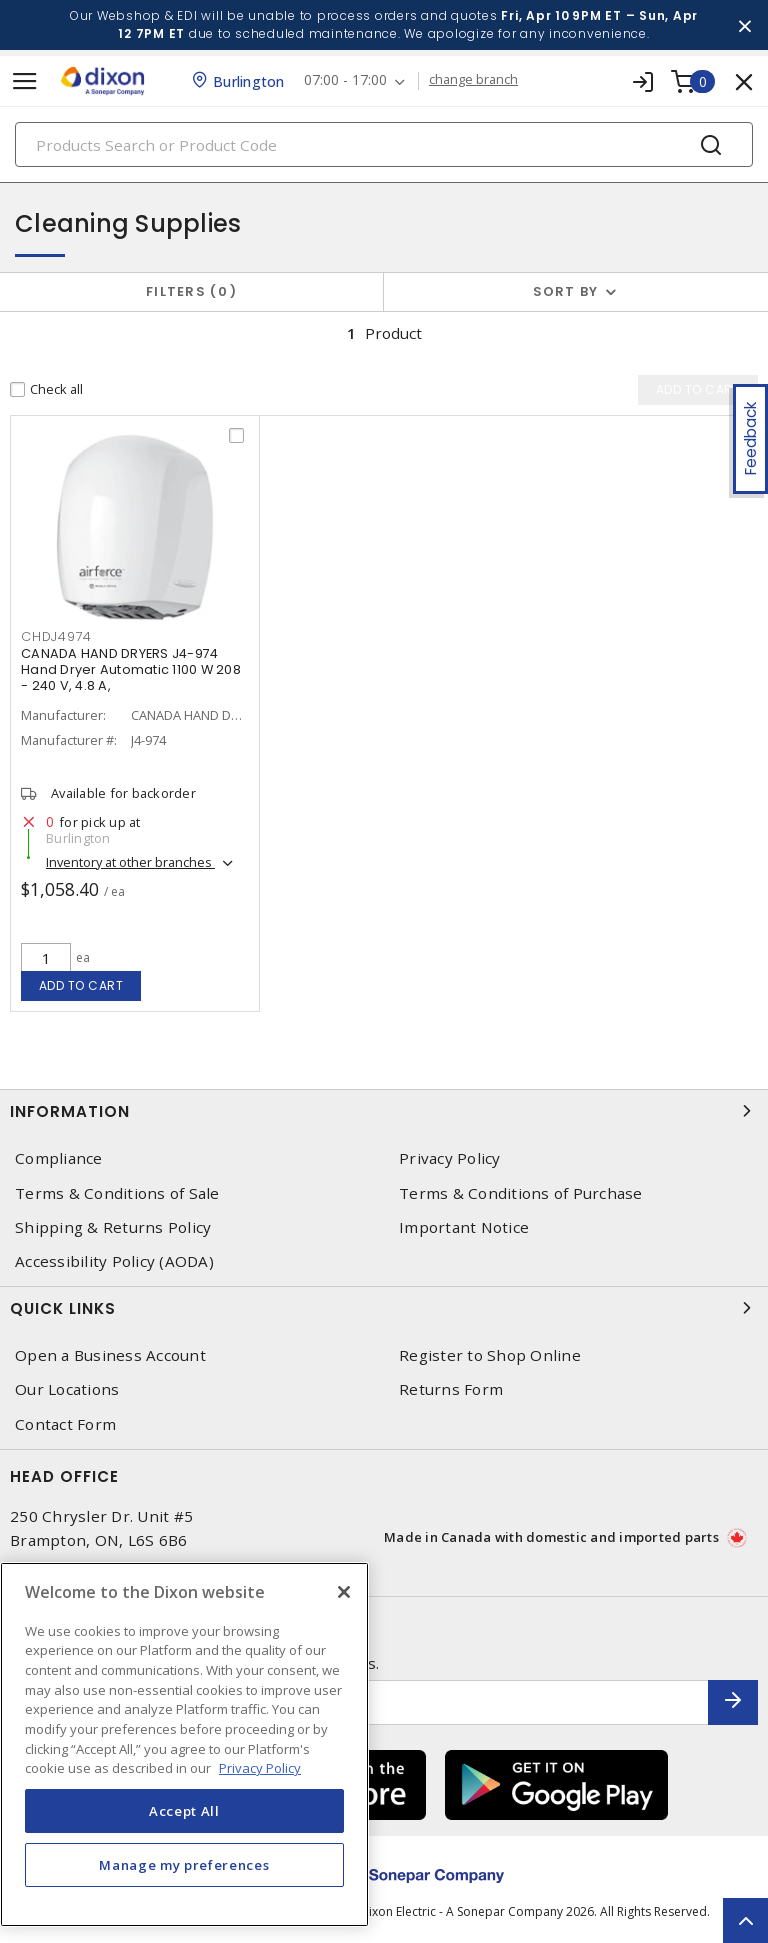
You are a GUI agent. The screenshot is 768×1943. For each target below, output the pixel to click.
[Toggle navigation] (25, 81)
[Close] (344, 1592)
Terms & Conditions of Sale (117, 1193)
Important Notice (464, 1227)
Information (384, 1111)
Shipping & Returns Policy (113, 1227)
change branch (474, 80)
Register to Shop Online (490, 1355)
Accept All (184, 1811)
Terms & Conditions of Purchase (521, 1193)
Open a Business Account (110, 1355)
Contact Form (65, 1424)
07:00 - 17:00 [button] (346, 80)
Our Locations (67, 1389)
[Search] (384, 144)
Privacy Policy (450, 1158)
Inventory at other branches (130, 862)
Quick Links (384, 1308)
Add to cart (81, 985)
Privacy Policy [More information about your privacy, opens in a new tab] (260, 1768)
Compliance (59, 1158)
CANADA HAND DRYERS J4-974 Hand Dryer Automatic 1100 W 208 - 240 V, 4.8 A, (131, 669)
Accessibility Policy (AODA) (114, 1261)
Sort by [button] (566, 291)
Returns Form (451, 1389)
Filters (191, 291)
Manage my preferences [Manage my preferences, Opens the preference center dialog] (184, 1865)
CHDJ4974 (56, 636)
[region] (184, 1744)
